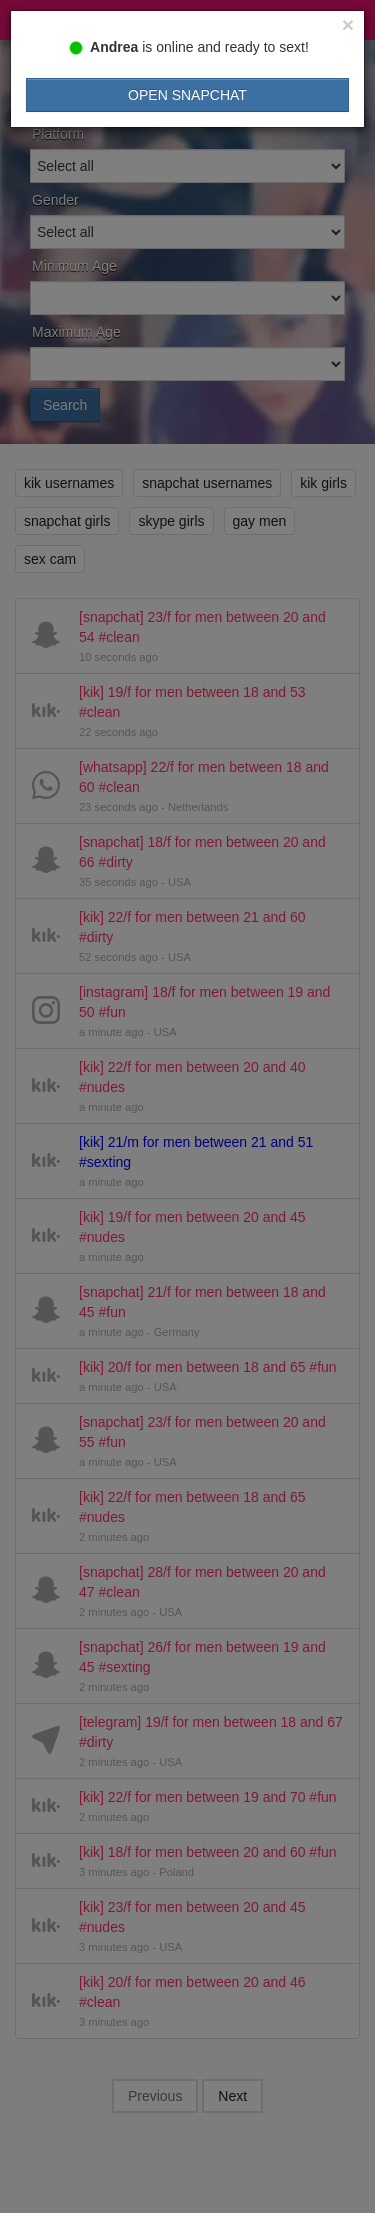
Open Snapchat (187, 95)
